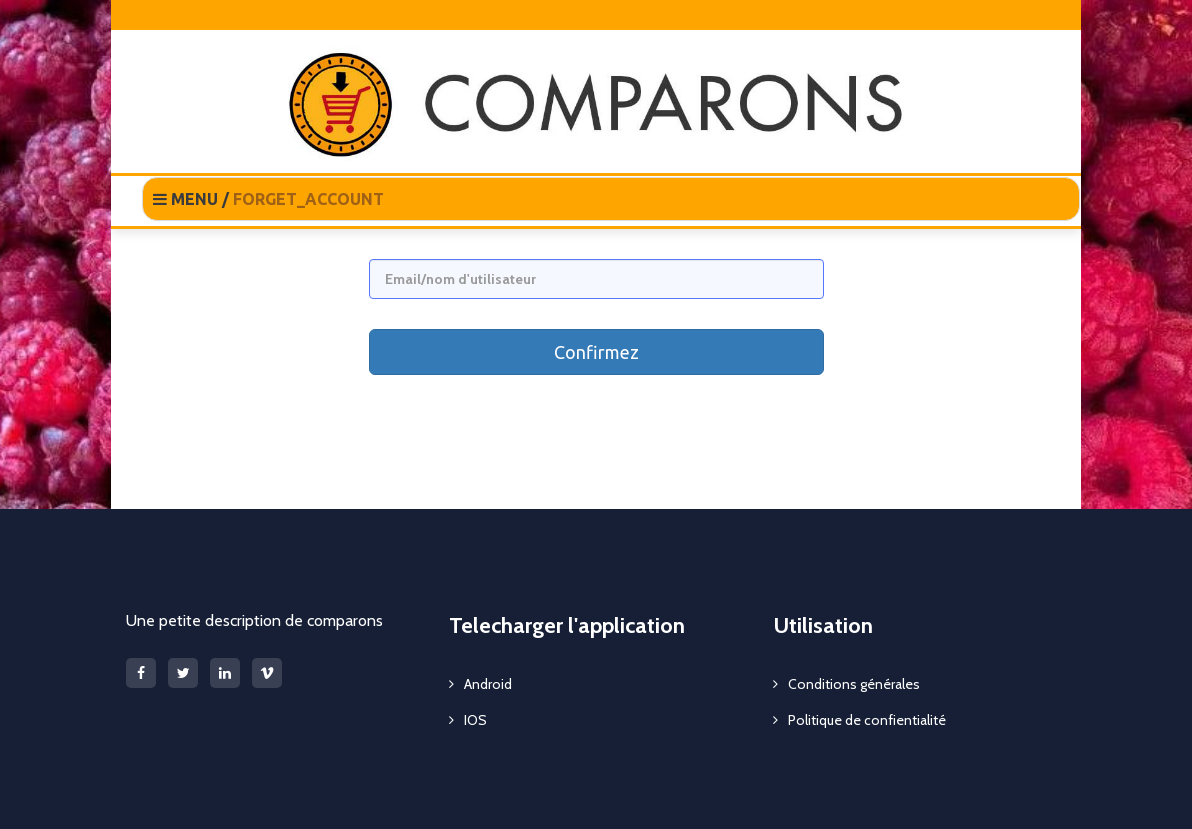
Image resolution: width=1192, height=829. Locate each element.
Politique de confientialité (867, 720)
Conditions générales (854, 684)
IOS (475, 720)
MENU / (268, 199)
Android (488, 684)
